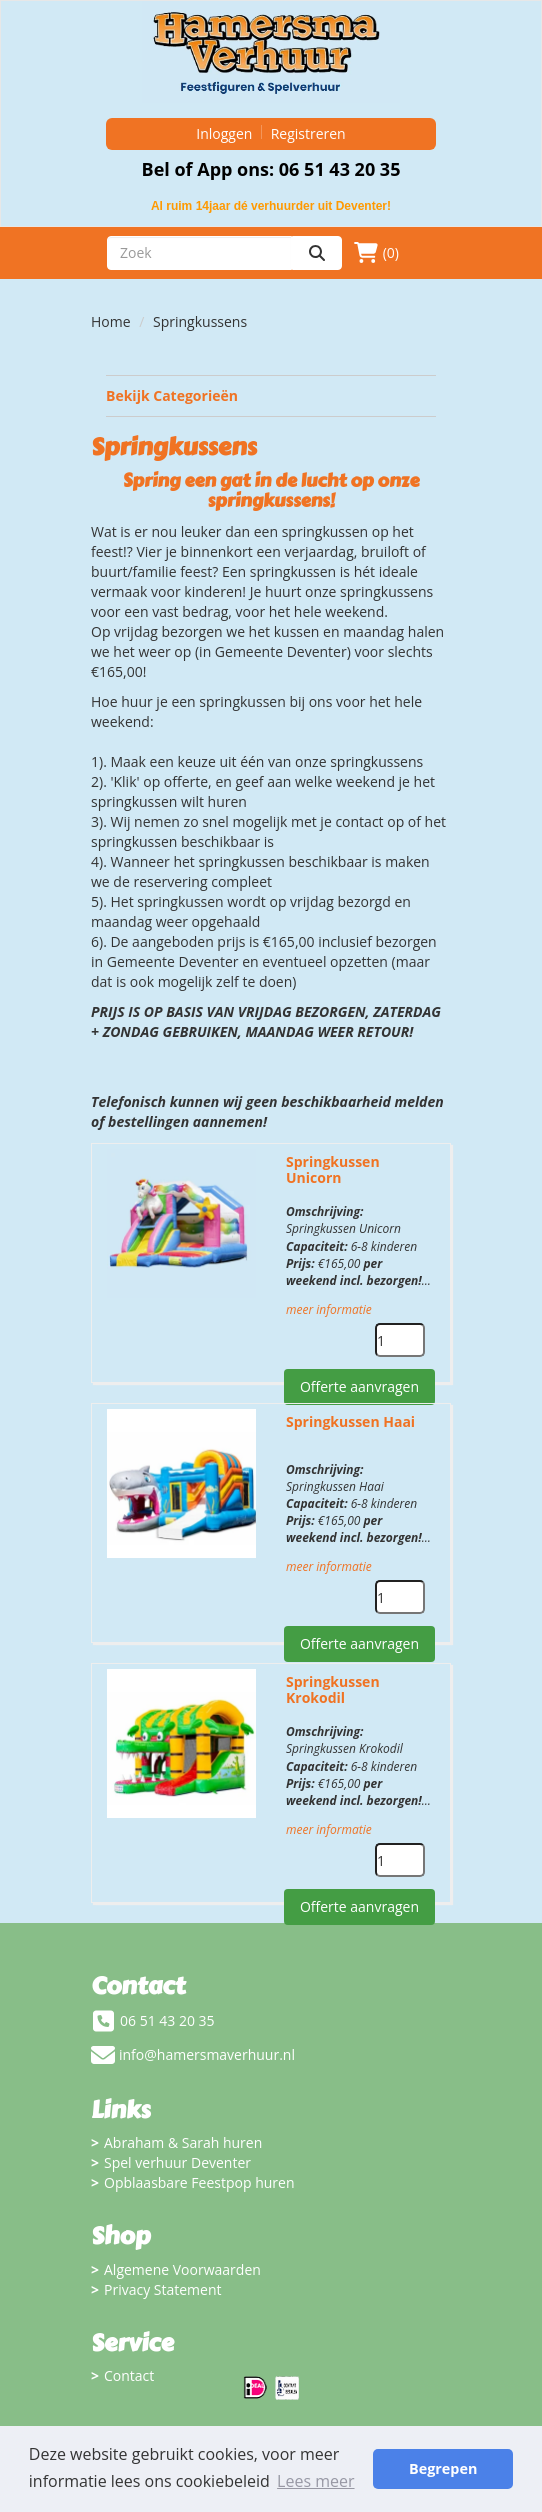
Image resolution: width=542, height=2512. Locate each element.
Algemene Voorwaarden (182, 2269)
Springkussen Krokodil (333, 1689)
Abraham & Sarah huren (183, 2142)
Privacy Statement (163, 2289)
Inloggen (224, 133)
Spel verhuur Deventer (177, 2162)
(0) (376, 253)
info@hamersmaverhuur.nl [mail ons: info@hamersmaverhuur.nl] (207, 2054)
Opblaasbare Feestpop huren (199, 2182)
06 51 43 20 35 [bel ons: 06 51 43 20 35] (167, 2020)
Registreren (308, 133)
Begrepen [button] (443, 2468)
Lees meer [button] (315, 2481)
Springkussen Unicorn (333, 1169)
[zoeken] (317, 253)
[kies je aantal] (400, 1340)
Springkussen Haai (350, 1421)
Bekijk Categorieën (271, 395)
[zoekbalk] (199, 253)
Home (111, 321)
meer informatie (329, 1309)
